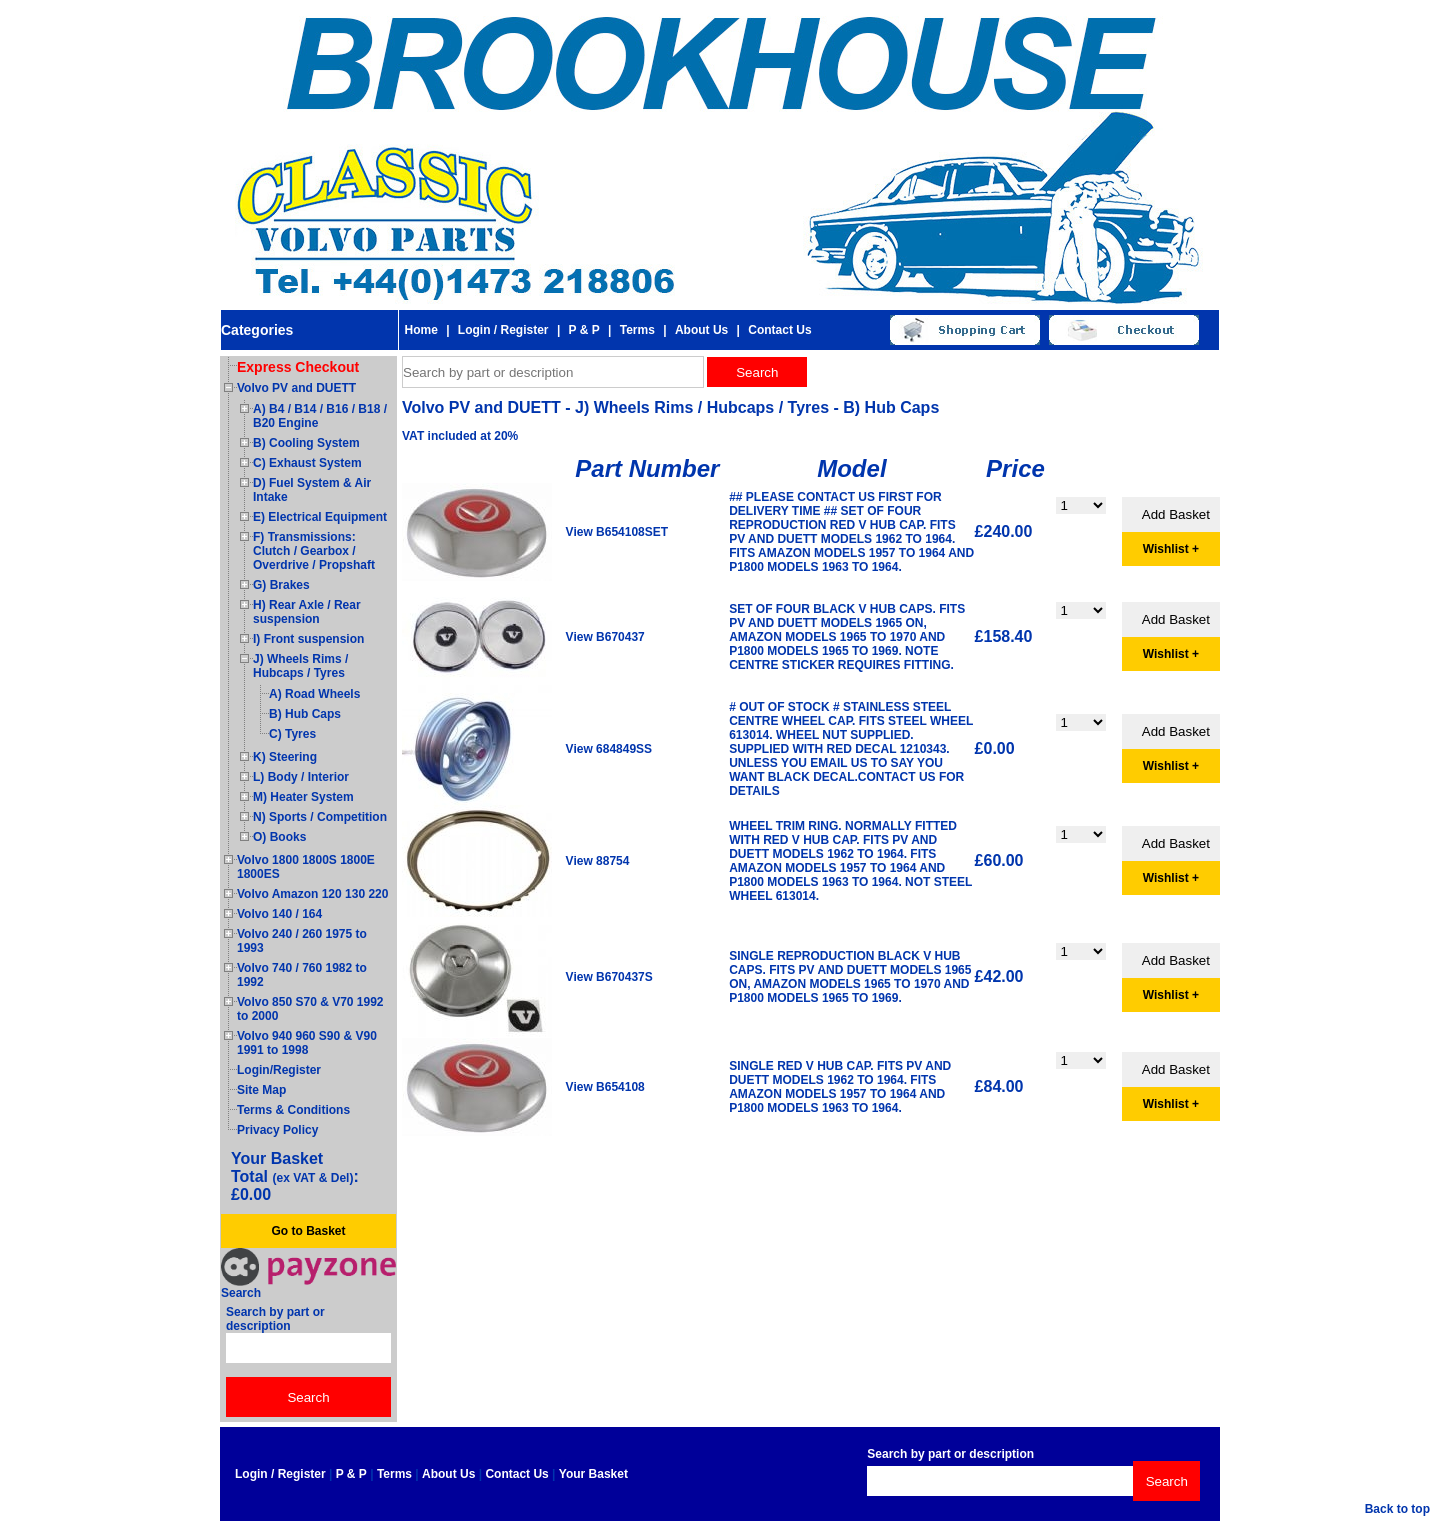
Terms (637, 330)
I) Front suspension (308, 639)
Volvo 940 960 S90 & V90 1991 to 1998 (307, 1043)
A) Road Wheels (314, 694)
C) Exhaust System (307, 463)
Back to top (1397, 1509)
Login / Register (503, 330)
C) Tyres (292, 734)
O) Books (279, 837)
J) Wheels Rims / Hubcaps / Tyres (300, 666)
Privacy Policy (277, 1130)
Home (420, 330)
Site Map (261, 1090)
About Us (701, 330)
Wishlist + (1171, 549)
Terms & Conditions (293, 1110)
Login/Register (279, 1070)
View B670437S (609, 977)
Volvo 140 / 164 (279, 914)
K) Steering (285, 757)
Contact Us (779, 330)
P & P (584, 330)
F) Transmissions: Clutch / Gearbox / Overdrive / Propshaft (314, 551)
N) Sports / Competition (320, 817)
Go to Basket (308, 1231)
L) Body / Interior (301, 777)
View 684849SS (609, 749)
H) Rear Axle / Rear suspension (307, 612)
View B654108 (605, 1087)
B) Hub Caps (305, 714)
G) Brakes (281, 585)
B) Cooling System (306, 443)
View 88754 (598, 861)
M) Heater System (303, 797)
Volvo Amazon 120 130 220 (312, 894)
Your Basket (593, 1474)
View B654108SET (617, 532)
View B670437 (605, 637)
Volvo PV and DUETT (296, 388)
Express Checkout (298, 367)
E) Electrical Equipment (320, 517)
